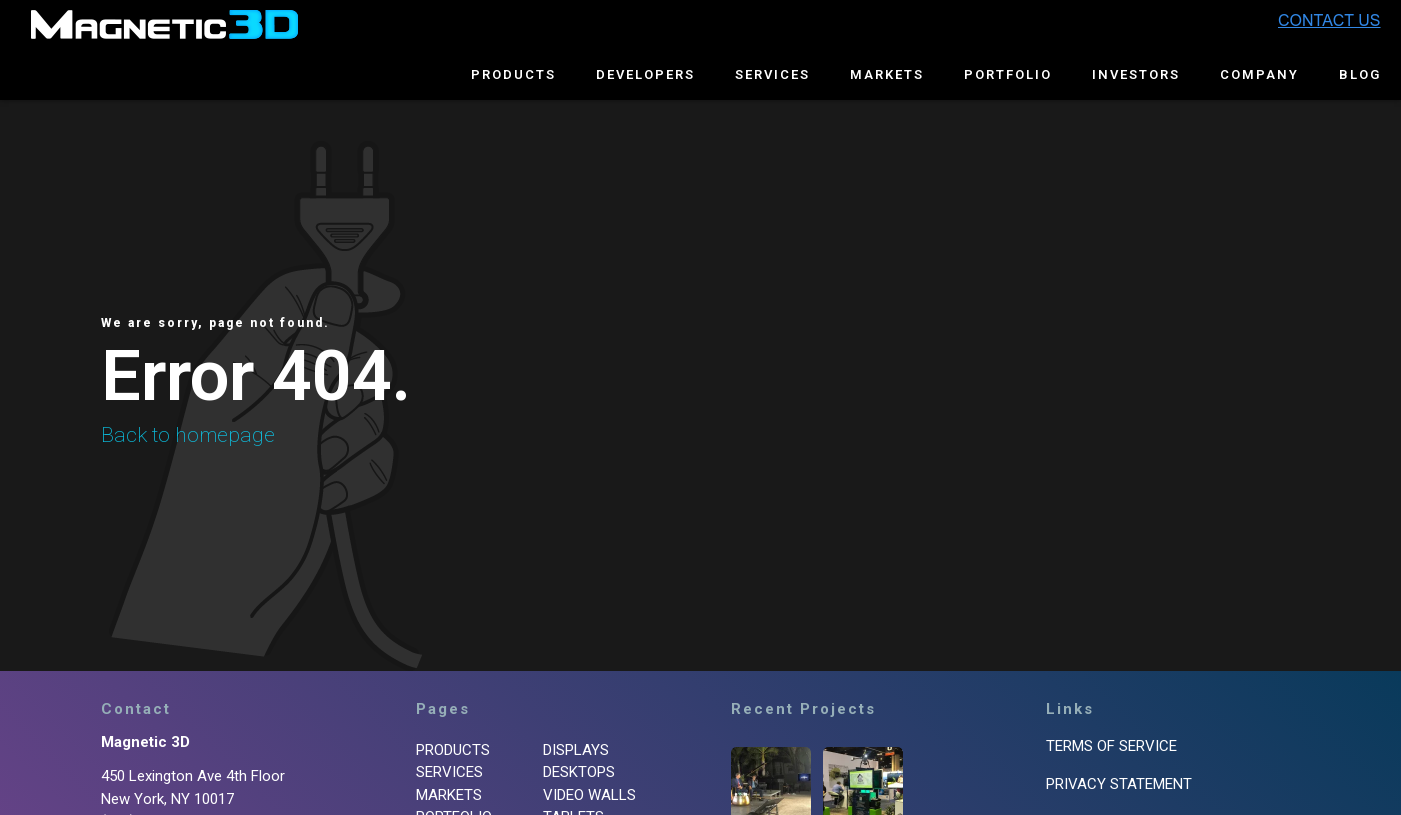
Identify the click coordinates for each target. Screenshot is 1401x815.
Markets (887, 74)
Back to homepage (188, 435)
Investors (1136, 74)
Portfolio (1008, 74)
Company (1259, 74)
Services (772, 74)
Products (513, 74)
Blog (1360, 74)
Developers (645, 74)
